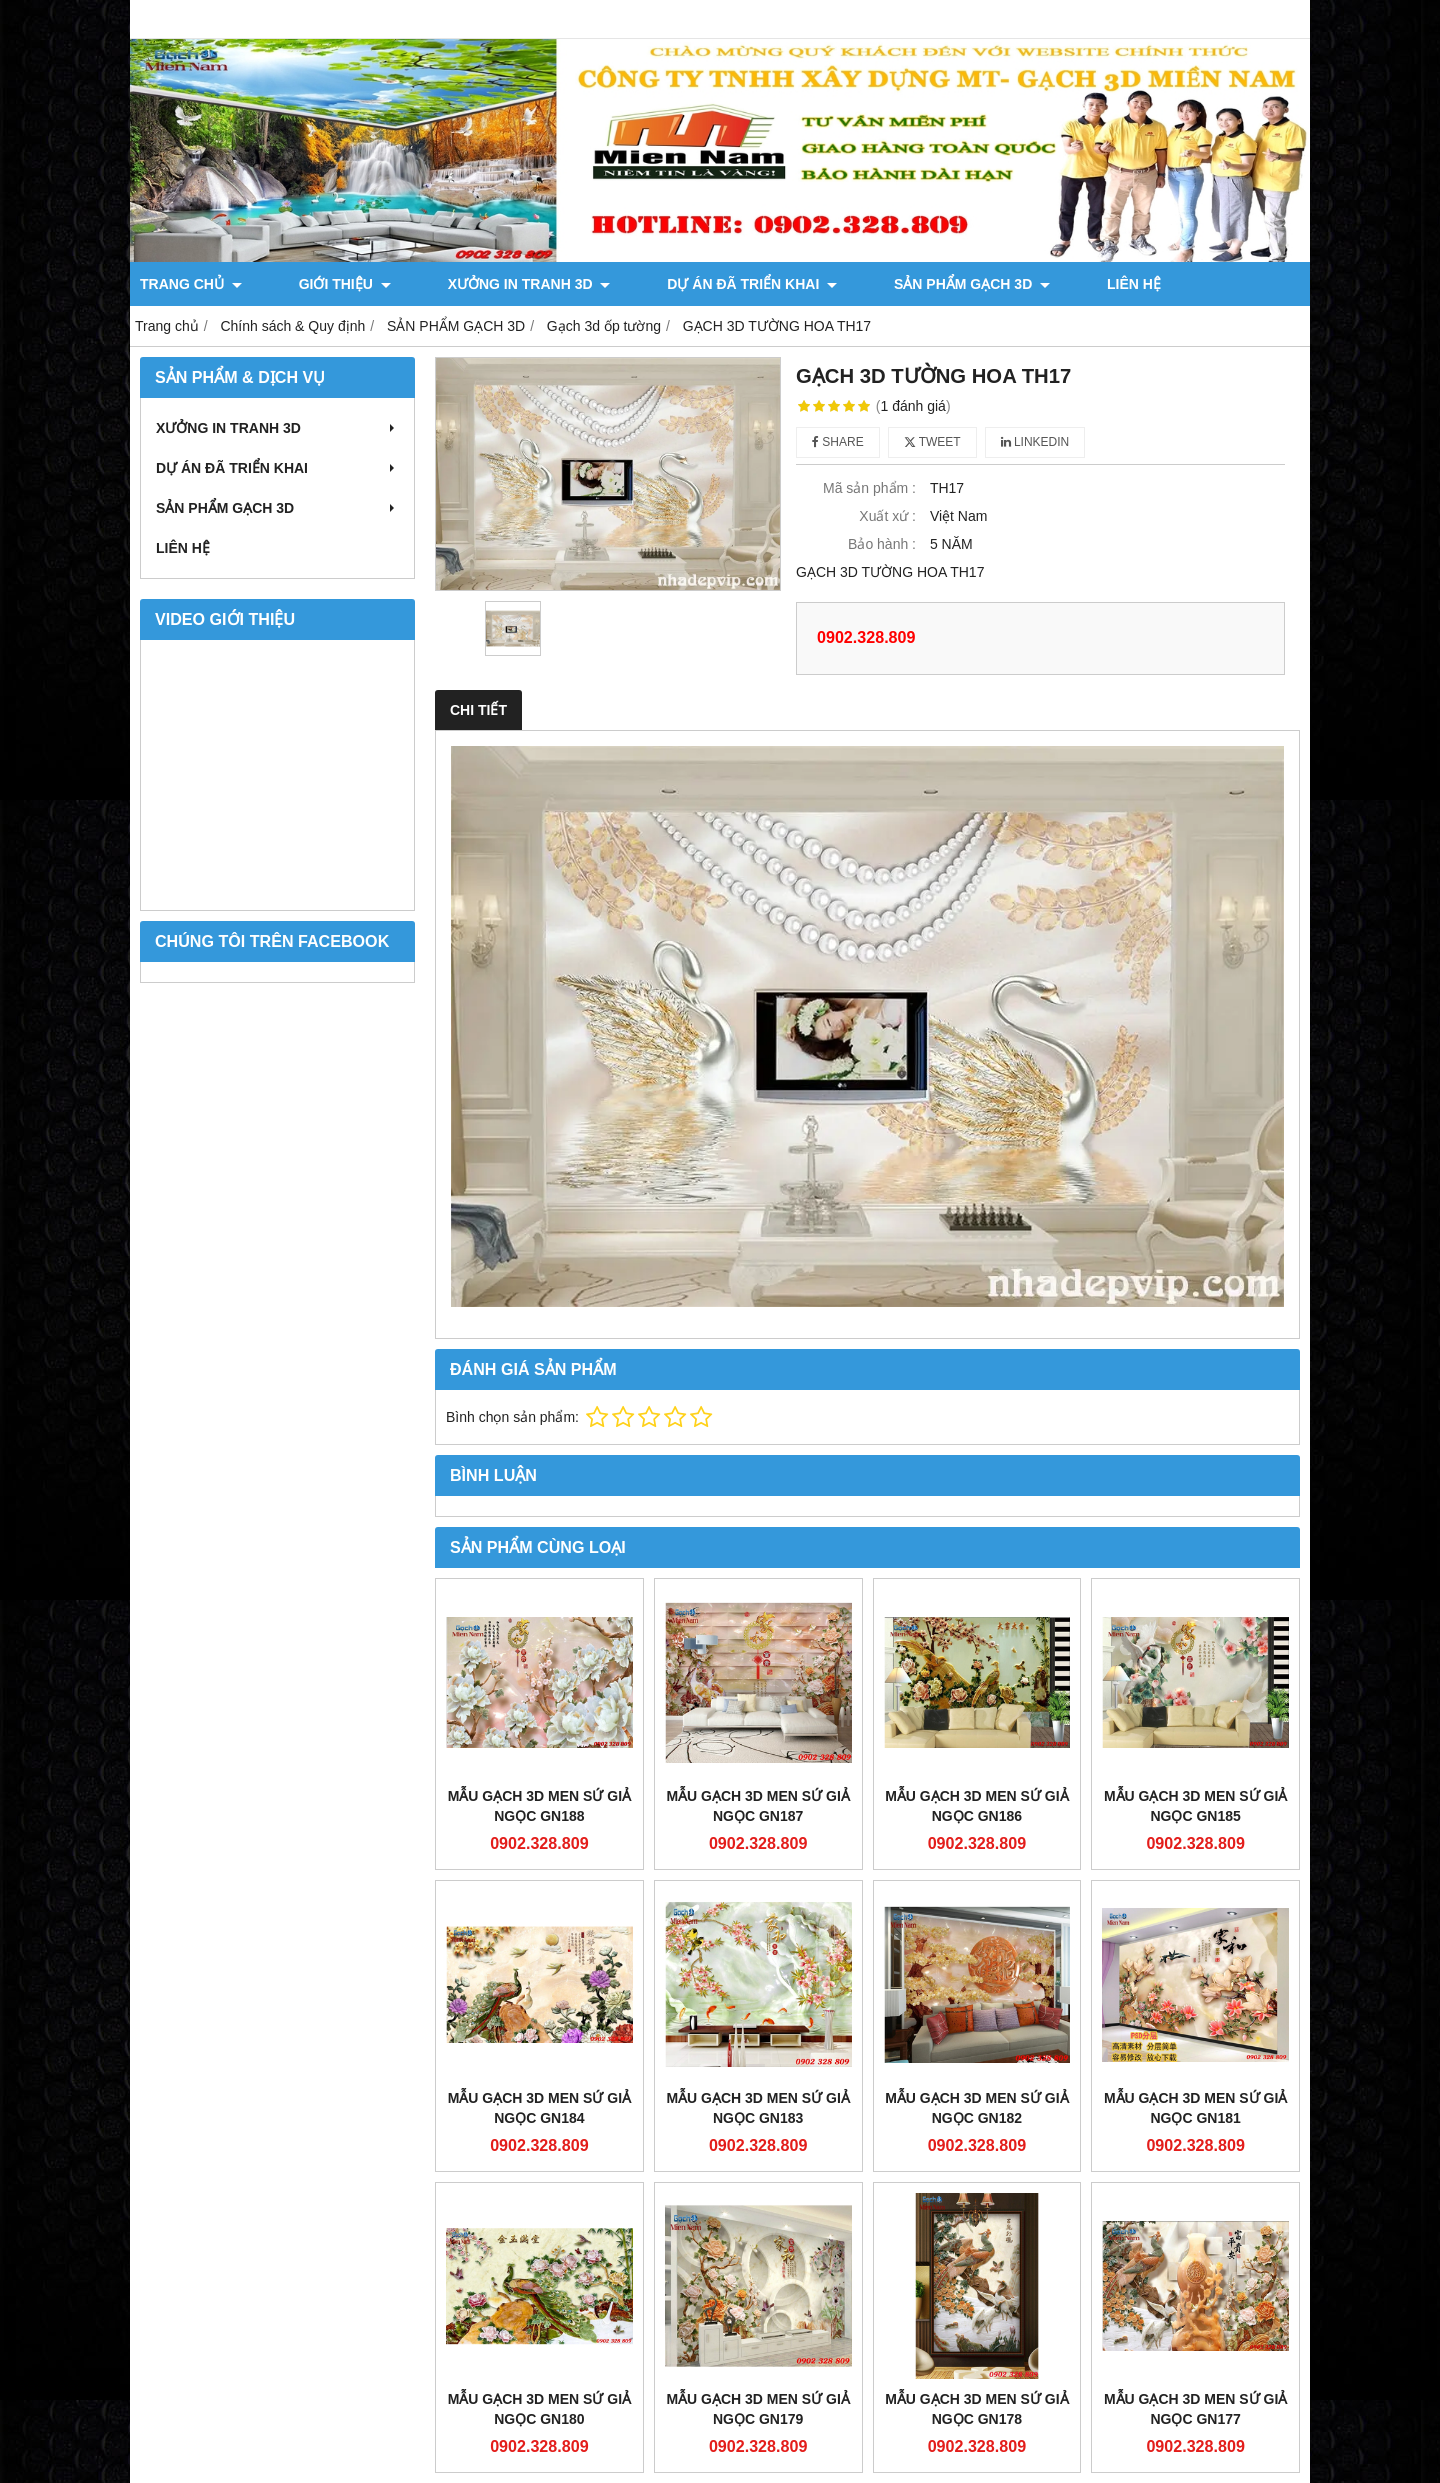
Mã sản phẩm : (869, 488)
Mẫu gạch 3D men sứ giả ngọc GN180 (539, 2409)
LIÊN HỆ (950, 284)
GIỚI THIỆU (308, 284)
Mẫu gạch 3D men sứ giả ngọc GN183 (757, 2108)
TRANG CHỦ (191, 284)
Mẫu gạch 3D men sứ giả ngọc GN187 (757, 1806)
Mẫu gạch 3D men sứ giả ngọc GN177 (1195, 2409)
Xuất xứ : (887, 516)
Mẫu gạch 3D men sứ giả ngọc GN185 (1195, 1806)
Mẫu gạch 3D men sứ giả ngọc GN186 (976, 1806)
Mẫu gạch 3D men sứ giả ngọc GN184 (539, 2108)
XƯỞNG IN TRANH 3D (455, 284)
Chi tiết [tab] (478, 710)
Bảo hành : (882, 544)
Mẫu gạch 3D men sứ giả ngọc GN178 (976, 2409)
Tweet (932, 442)
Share (838, 442)
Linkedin (1035, 442)
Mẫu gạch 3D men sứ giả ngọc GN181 (1195, 2108)
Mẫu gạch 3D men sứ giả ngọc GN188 (539, 1806)
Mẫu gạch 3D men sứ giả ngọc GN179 (757, 2409)
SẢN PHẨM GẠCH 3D (825, 284)
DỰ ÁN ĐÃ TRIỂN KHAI (642, 284)
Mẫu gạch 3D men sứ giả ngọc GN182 (976, 2108)
